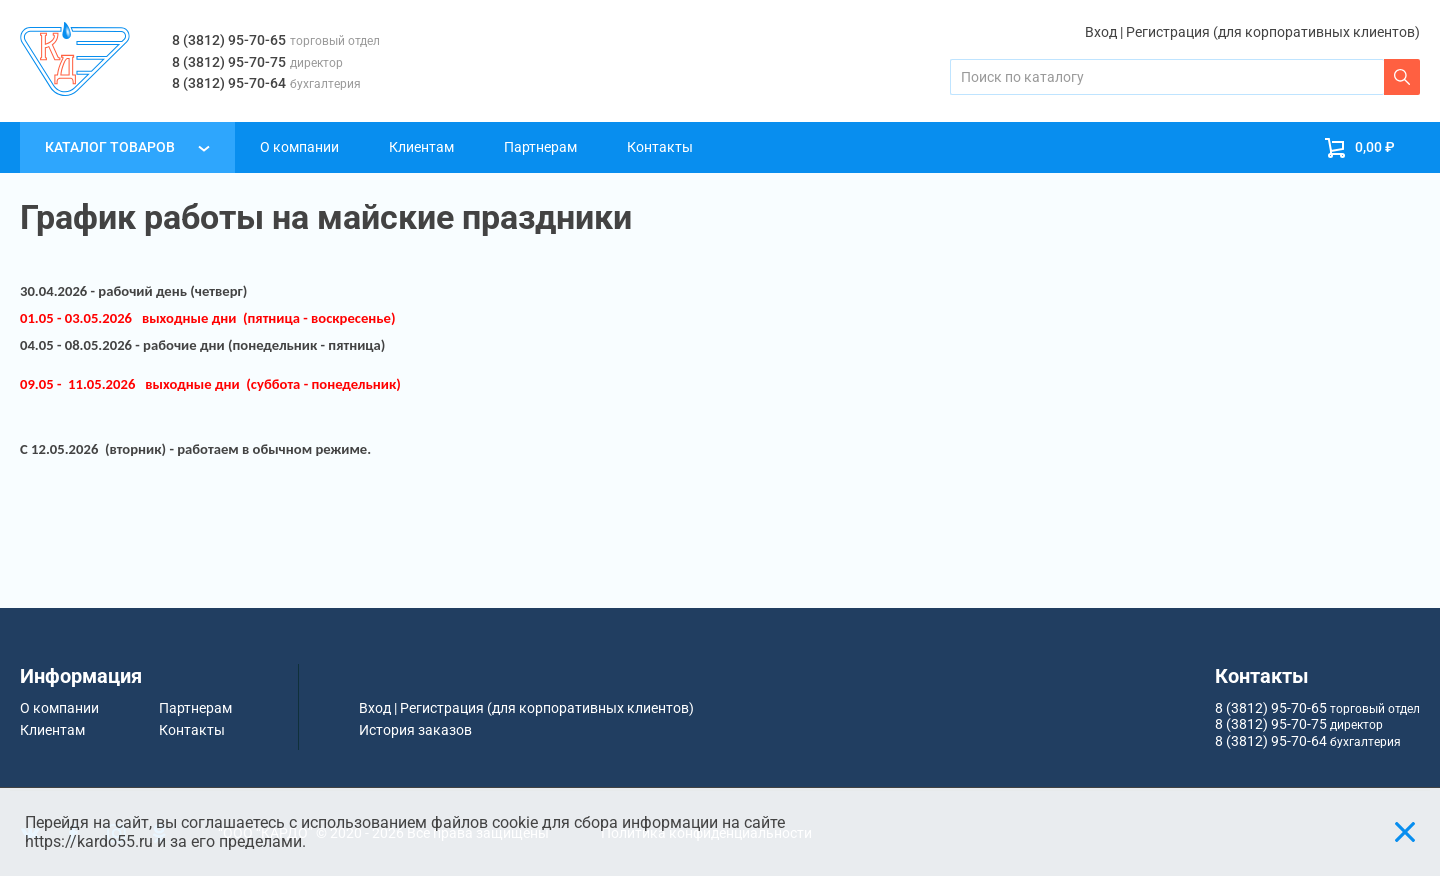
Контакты (660, 147)
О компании (299, 147)
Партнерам (540, 147)
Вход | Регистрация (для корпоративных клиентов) (1252, 32)
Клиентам (421, 147)
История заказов (415, 730)
